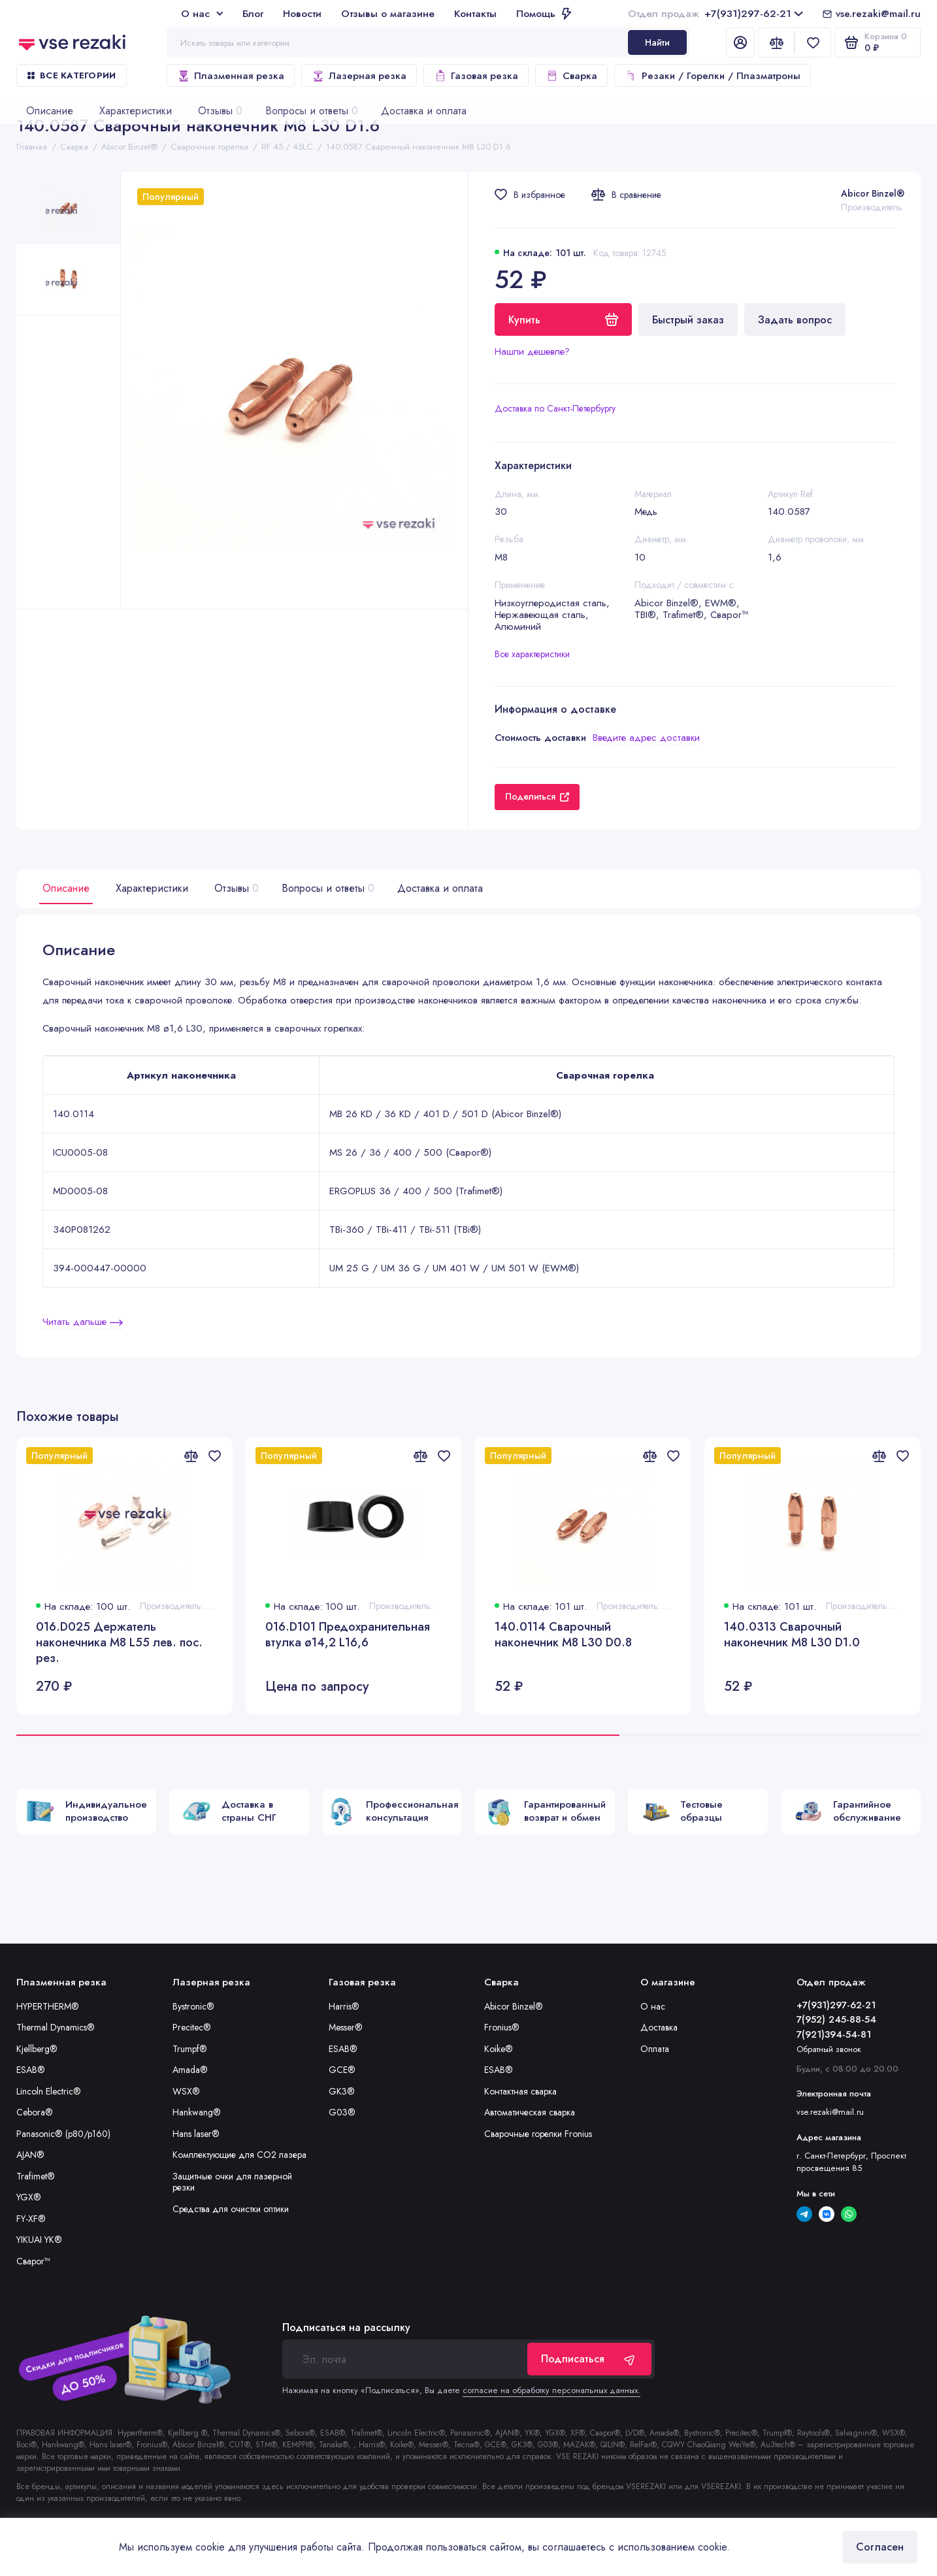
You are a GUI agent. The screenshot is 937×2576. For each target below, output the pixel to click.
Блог (252, 13)
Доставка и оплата (440, 888)
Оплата (654, 2048)
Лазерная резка (359, 76)
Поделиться (537, 796)
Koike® (498, 2048)
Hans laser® (196, 2133)
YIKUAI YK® (39, 2239)
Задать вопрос (795, 319)
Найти (657, 42)
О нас (202, 13)
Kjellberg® (37, 2048)
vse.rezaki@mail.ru (878, 13)
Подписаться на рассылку (346, 2328)
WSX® (186, 2091)
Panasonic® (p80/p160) (63, 2133)
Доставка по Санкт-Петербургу (555, 408)
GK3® (342, 2091)
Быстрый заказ (688, 319)
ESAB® (30, 2069)
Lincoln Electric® (48, 2091)
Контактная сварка (520, 2091)
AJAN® (30, 2154)
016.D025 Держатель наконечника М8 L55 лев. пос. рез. (119, 1642)
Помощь (543, 13)
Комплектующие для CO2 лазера (239, 2154)
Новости (302, 13)
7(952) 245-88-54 (836, 2019)
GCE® (342, 2069)
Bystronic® (193, 2006)
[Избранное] (812, 42)
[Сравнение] (776, 42)
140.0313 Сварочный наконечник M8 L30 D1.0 (792, 1635)
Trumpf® (190, 2048)
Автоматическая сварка (529, 2112)
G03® (342, 2112)
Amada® (190, 2069)
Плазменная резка (230, 76)
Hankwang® (197, 2112)
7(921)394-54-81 (834, 2034)
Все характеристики (532, 653)
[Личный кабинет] (740, 42)
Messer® (346, 2027)
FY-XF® (31, 2218)
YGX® (28, 2197)
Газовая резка (476, 76)
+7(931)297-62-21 (715, 13)
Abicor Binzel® (872, 193)
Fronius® (501, 2027)
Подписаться (589, 2358)
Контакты (475, 13)
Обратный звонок (829, 2049)
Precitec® (192, 2027)
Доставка (659, 2027)
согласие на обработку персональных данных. (551, 2390)
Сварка (571, 76)
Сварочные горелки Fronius (538, 2133)
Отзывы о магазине (388, 13)
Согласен (880, 2546)
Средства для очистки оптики (231, 2208)
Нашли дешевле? (532, 351)
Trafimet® (35, 2176)
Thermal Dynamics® (55, 2027)
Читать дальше (82, 1321)
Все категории (71, 75)
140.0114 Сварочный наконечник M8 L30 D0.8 (563, 1635)
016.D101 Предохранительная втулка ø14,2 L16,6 (347, 1635)
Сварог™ (33, 2261)
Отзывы (234, 888)
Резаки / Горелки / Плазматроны (712, 76)
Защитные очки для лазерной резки (232, 2182)
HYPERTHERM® (47, 2006)
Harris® (344, 2006)
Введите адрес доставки (646, 737)
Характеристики (152, 888)
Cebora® (34, 2112)
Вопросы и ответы (326, 888)
